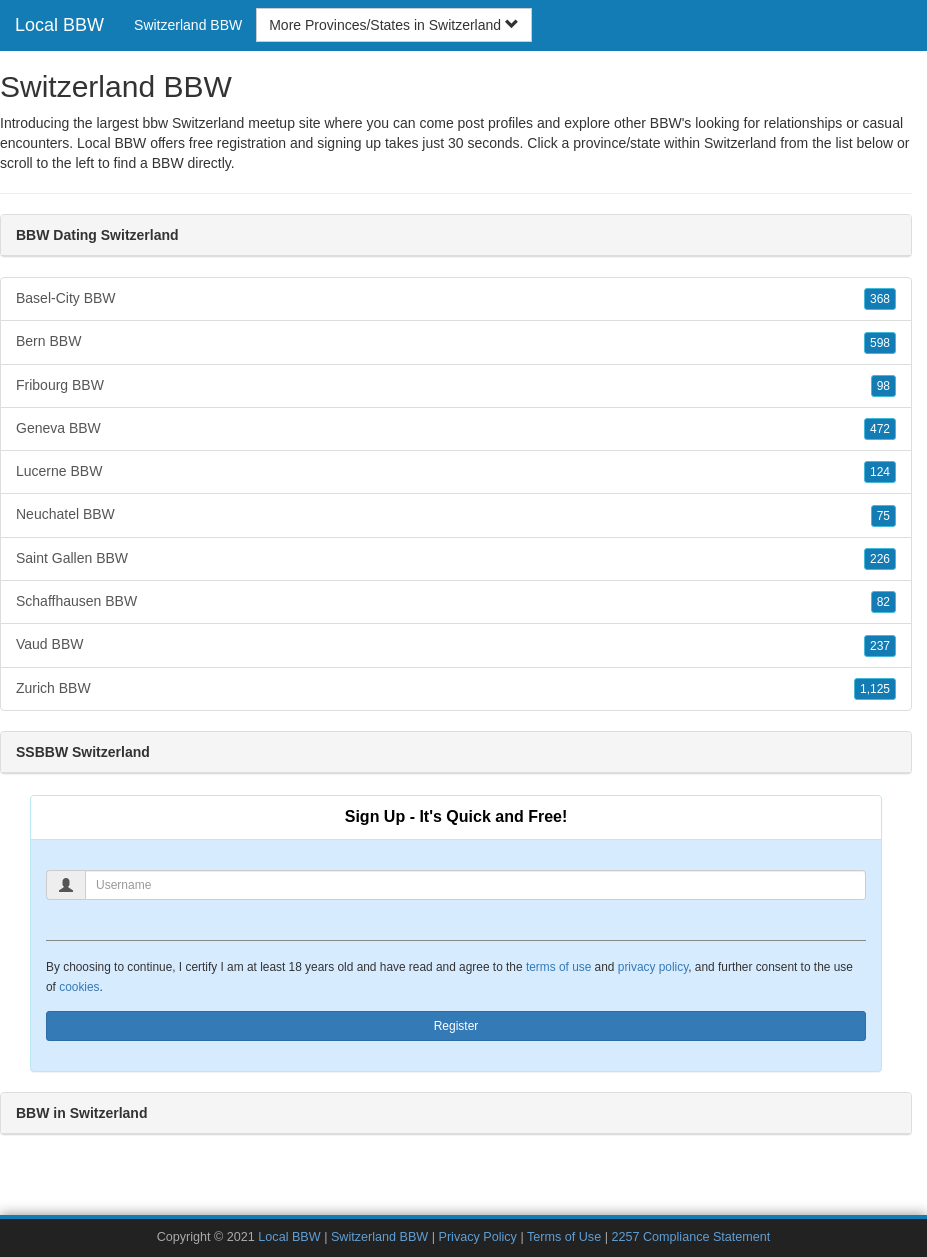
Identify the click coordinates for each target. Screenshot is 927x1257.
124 (880, 472)
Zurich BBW (456, 689)
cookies (79, 987)
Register (456, 1026)
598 (880, 343)
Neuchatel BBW (456, 515)
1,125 (875, 689)
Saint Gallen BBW (456, 559)
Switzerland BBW (188, 25)
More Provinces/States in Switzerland (394, 25)
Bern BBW (456, 342)
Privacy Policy (478, 1237)
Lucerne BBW (456, 472)
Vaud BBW (456, 645)
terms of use (558, 967)
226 (880, 559)
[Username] (475, 885)
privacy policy (653, 967)
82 (883, 602)
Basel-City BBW (456, 299)
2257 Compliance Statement (690, 1237)
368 (880, 299)
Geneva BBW (456, 429)
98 (883, 386)
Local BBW (59, 25)
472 (880, 429)
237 (880, 646)
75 (883, 516)
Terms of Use (564, 1237)
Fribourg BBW (456, 386)
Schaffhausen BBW (456, 602)
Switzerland (740, 143)
